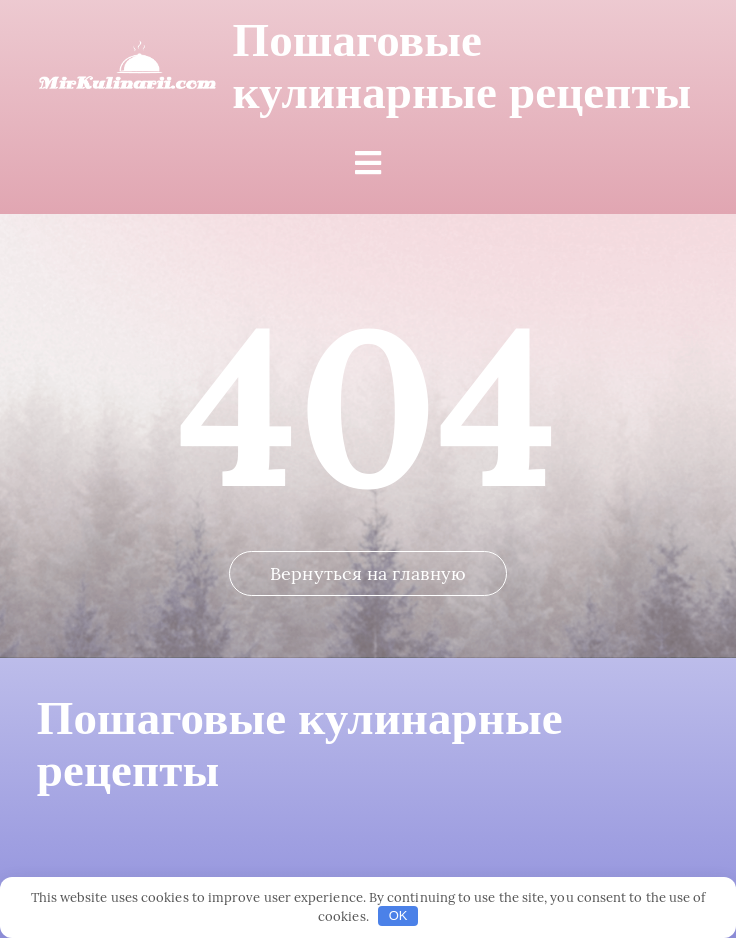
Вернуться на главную (368, 573)
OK (398, 915)
